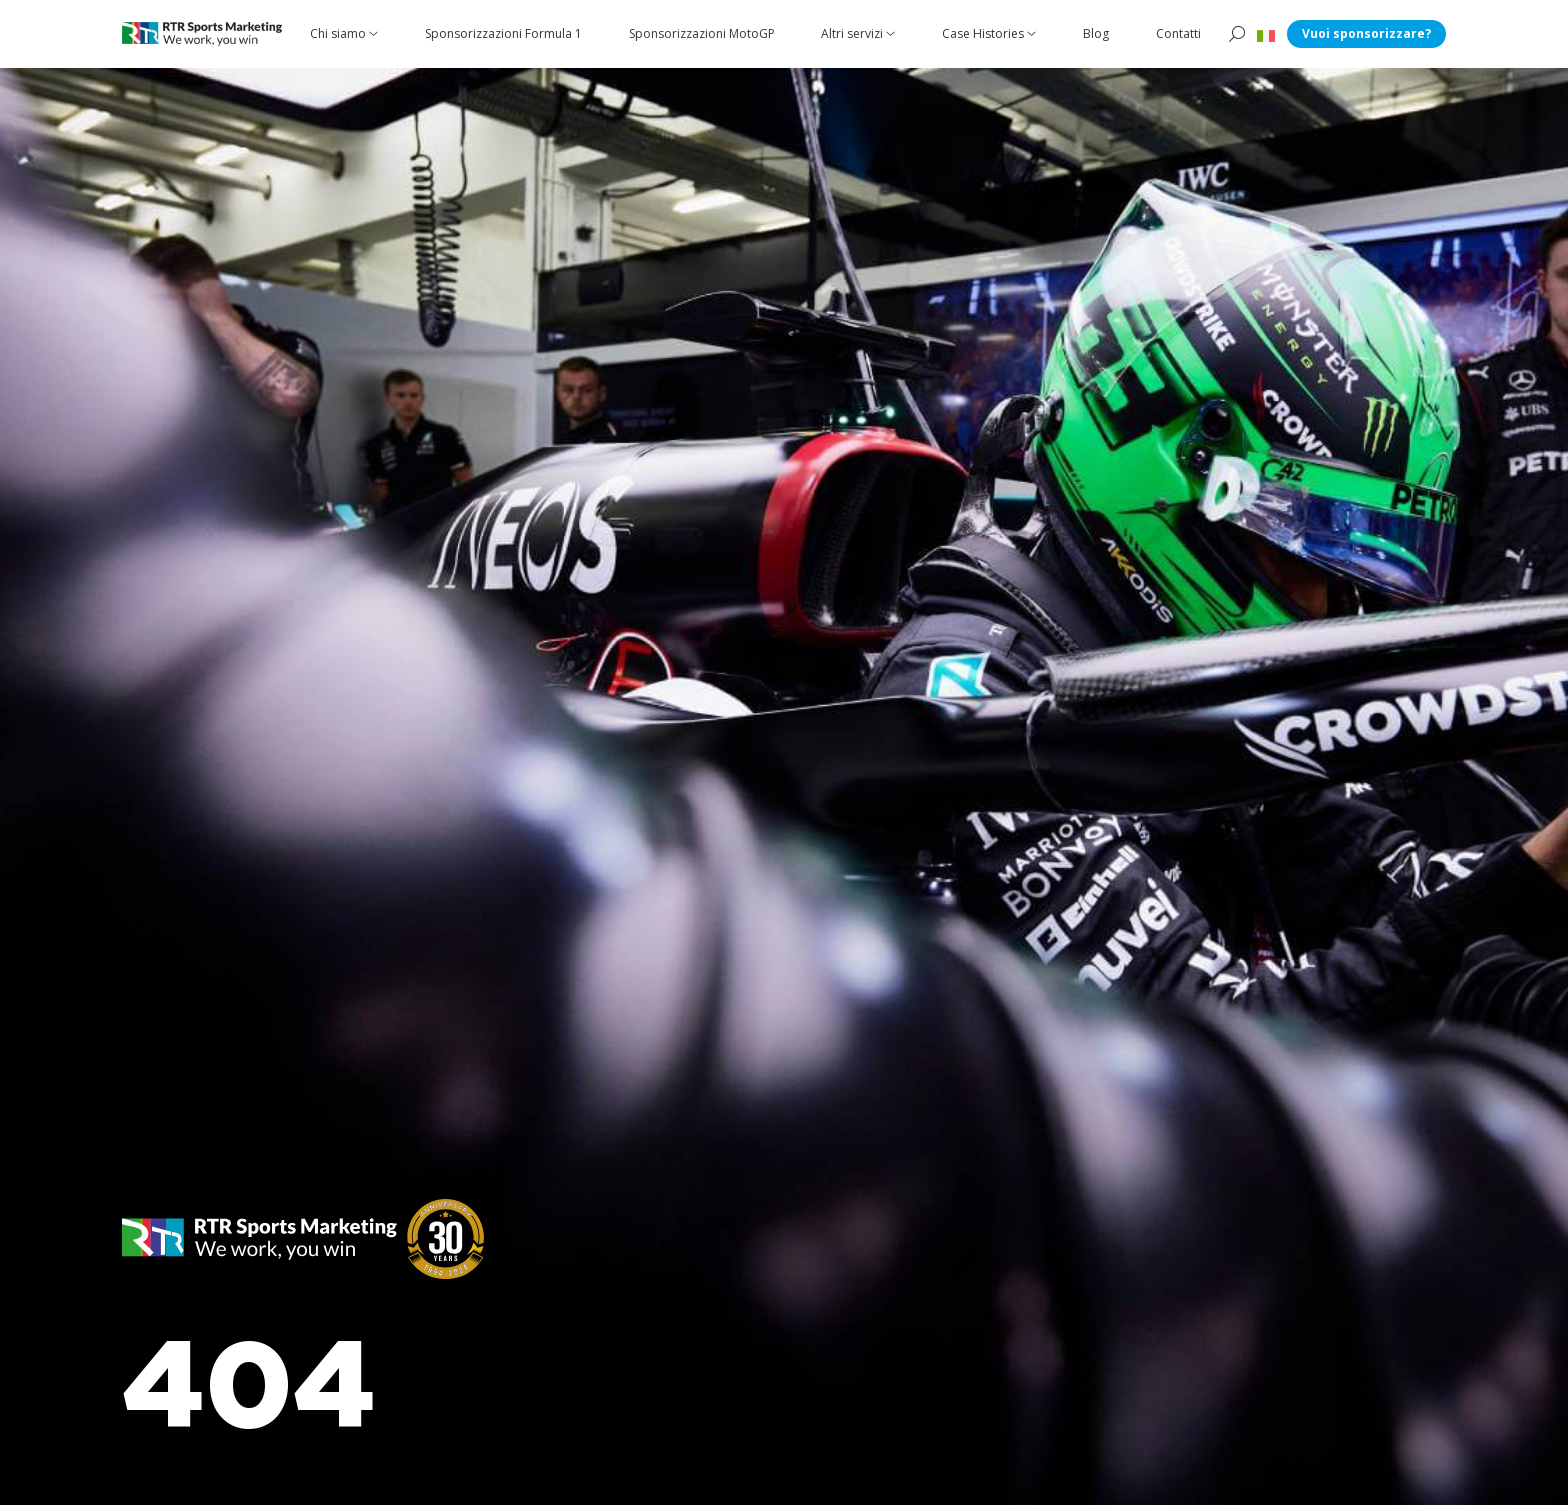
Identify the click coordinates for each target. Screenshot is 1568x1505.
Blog (1096, 33)
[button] (1266, 34)
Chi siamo (338, 33)
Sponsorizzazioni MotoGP (702, 33)
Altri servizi (852, 33)
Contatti (1178, 33)
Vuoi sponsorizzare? (1366, 33)
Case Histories (983, 33)
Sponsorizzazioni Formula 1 (503, 33)
